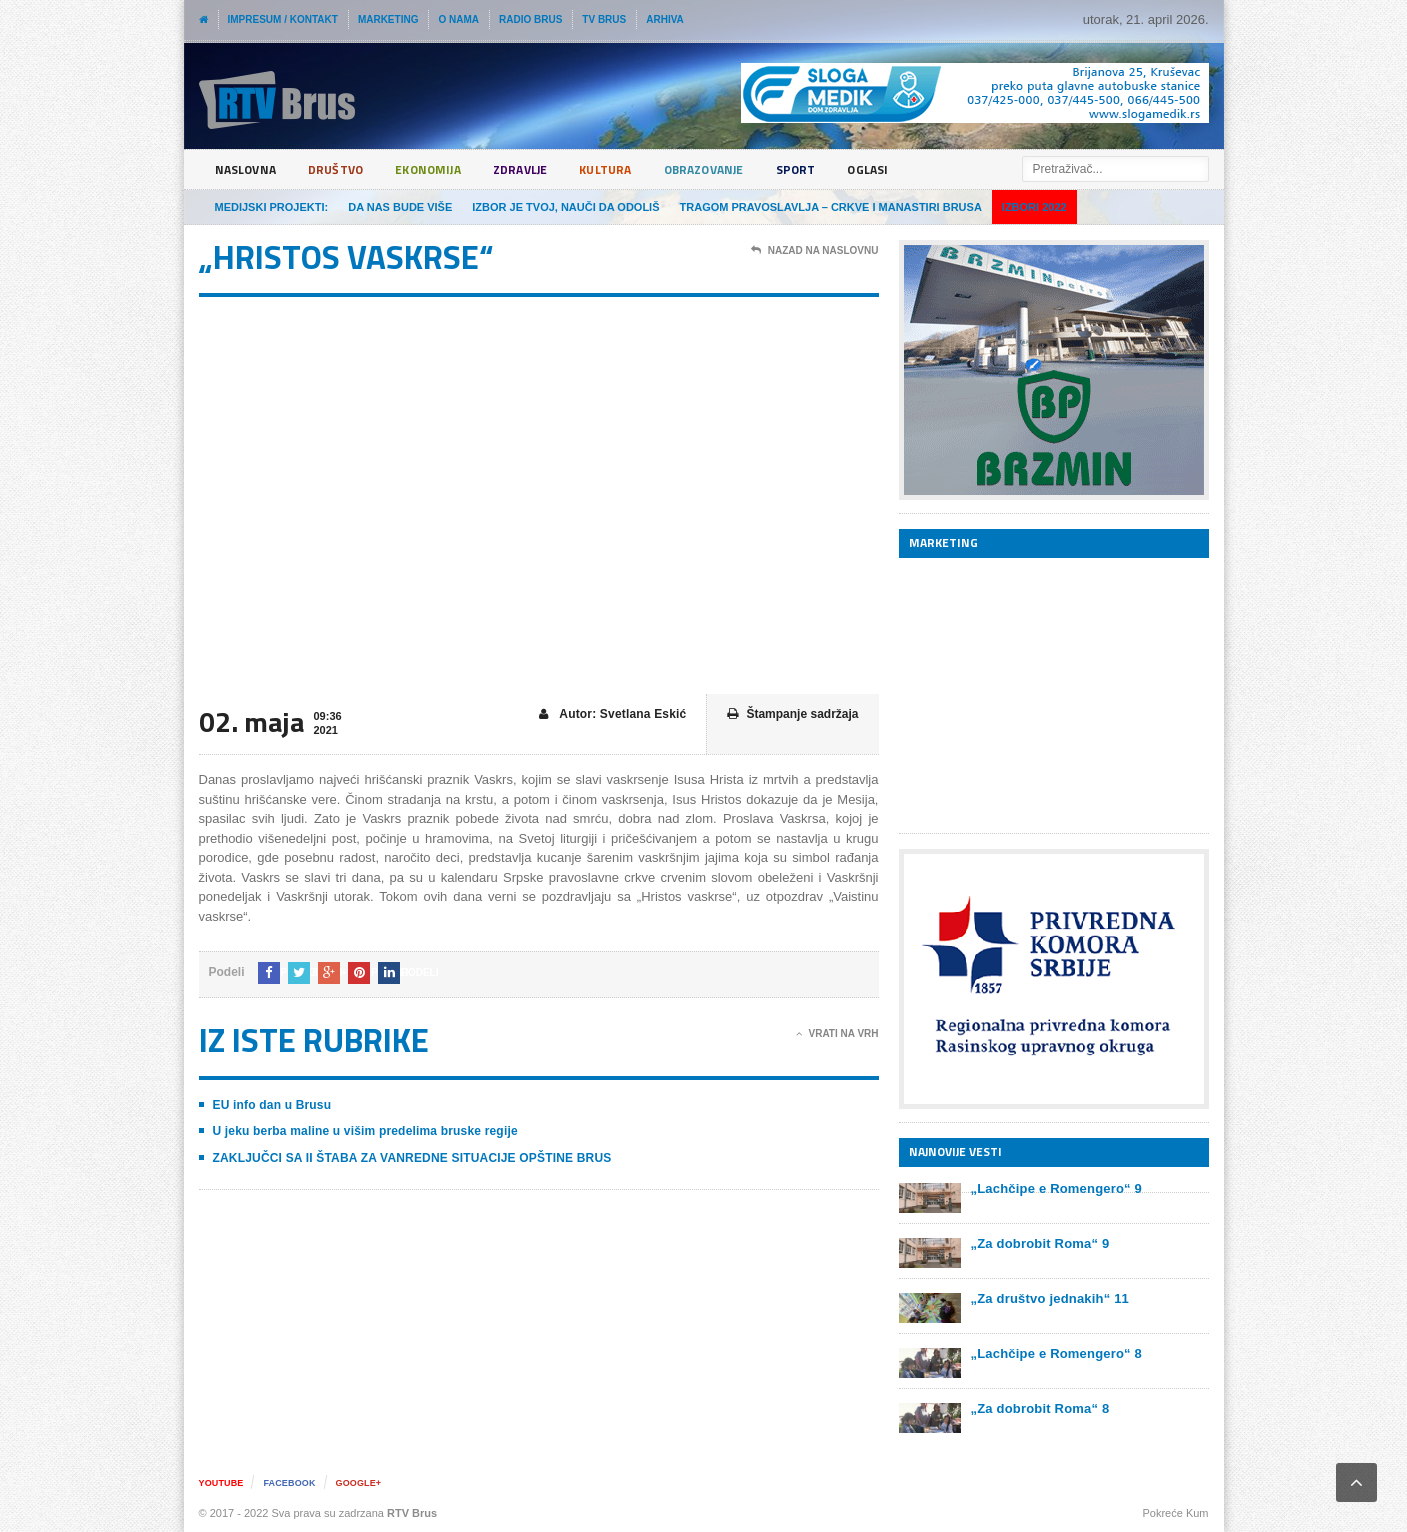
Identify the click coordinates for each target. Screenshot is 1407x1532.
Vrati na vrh (837, 1034)
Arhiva (665, 19)
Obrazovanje (747, 169)
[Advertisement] (1049, 695)
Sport (848, 169)
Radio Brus (530, 19)
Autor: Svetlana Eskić (614, 714)
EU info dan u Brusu (270, 1105)
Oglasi (925, 169)
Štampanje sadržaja (792, 714)
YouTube (223, 1482)
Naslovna (249, 169)
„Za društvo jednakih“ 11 (1048, 1298)
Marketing (388, 19)
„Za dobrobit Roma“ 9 (1038, 1243)
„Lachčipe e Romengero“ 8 (1054, 1353)
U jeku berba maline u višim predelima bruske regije (361, 1131)
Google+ (369, 1482)
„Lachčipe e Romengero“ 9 (1054, 1188)
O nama (458, 19)
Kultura (640, 169)
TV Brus (604, 19)
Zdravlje (548, 169)
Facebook (295, 1482)
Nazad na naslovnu (815, 251)
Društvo (347, 169)
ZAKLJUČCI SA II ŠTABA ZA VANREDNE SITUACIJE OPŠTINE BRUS (407, 1158)
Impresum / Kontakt (283, 19)
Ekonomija (447, 169)
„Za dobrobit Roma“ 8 (1038, 1408)
